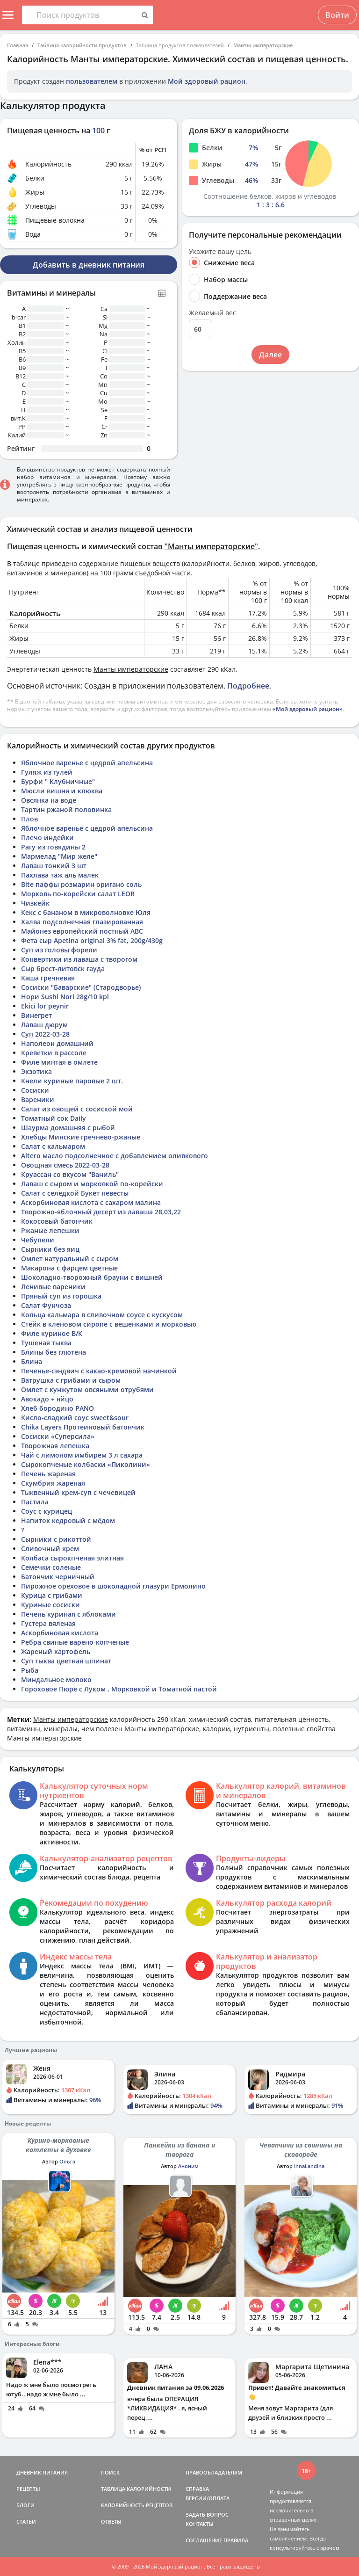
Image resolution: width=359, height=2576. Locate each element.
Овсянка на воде (48, 800)
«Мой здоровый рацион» (308, 709)
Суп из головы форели (59, 949)
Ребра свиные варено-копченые (75, 1642)
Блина (31, 1361)
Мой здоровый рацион (206, 81)
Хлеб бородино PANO (57, 1408)
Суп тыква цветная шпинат (66, 1660)
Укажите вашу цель (220, 251)
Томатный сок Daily (53, 1118)
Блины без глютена (53, 1352)
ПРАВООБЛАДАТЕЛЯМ (214, 2472)
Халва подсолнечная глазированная (82, 921)
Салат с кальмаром (53, 1146)
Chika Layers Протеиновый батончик (82, 1426)
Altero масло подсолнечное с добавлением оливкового (114, 1155)
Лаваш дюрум (44, 1024)
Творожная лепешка (55, 1445)
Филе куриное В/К (51, 1333)
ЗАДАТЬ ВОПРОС (207, 2514)
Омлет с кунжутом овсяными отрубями (87, 1389)
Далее (270, 354)
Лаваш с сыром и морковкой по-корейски (92, 1183)
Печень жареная (48, 1473)
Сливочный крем (50, 1548)
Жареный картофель (55, 1651)
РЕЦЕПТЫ (28, 2488)
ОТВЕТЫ (111, 2521)
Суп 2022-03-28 (45, 1034)
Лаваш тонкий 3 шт (53, 865)
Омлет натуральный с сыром (69, 1258)
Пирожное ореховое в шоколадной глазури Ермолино (113, 1586)
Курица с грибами (51, 1595)
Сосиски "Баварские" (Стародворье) (81, 987)
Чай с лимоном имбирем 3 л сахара (82, 1455)
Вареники (37, 1099)
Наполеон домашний (57, 1043)
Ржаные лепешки (50, 1230)
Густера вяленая (48, 1623)
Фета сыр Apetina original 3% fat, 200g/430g (92, 940)
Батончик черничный (57, 1576)
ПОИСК (110, 2472)
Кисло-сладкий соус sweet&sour (75, 1417)
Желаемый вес (212, 313)
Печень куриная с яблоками (68, 1614)
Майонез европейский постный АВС (82, 931)
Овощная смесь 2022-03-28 (65, 1165)
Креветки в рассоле (53, 1052)
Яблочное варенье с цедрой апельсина (87, 762)
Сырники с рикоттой (56, 1539)
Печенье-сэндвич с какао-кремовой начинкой (99, 1370)
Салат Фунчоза (46, 1305)
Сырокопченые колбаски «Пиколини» (85, 1464)
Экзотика (36, 1071)
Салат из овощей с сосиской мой (77, 1108)
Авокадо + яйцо (47, 1398)
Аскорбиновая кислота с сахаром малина (91, 1202)
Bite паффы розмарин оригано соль (81, 884)
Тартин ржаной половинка (66, 809)
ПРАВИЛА (235, 2540)
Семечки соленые (51, 1567)
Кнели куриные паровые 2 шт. (72, 1080)
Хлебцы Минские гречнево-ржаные (80, 1136)
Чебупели (37, 1239)
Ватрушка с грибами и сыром (71, 1380)
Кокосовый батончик (57, 1221)
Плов (29, 818)
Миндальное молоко (56, 1679)
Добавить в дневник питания (88, 265)
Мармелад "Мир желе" (59, 856)
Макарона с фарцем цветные (69, 1267)
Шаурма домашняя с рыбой (68, 1127)
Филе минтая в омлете (59, 1062)
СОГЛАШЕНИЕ (204, 2540)
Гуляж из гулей (46, 772)
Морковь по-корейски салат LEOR (78, 893)
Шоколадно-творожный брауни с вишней (92, 1277)
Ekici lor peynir (45, 1005)
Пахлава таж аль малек (60, 875)
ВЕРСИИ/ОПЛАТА (208, 2498)
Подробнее (248, 686)
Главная (17, 45)
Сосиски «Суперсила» (57, 1436)
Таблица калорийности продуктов (82, 45)
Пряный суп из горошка (61, 1296)
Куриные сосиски (50, 1604)
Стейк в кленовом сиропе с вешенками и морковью (108, 1324)
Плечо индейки (47, 837)
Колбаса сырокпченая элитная (72, 1557)
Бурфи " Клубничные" (58, 781)
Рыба (29, 1670)
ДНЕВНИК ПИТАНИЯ (42, 2472)
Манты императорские (263, 45)
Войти (337, 15)
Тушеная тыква (46, 1342)
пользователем (91, 81)
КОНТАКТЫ (200, 2523)
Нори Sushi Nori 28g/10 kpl (65, 996)
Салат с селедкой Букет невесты (75, 1193)
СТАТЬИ (26, 2521)
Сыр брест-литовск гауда (63, 968)
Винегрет (36, 1015)
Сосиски (35, 1090)
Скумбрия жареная (53, 1483)
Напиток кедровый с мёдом (68, 1520)
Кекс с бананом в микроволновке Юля (86, 912)
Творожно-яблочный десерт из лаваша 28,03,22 (101, 1211)
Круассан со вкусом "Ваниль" (70, 1174)
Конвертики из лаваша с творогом (79, 959)
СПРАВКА (197, 2488)
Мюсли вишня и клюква (61, 790)
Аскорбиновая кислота (59, 1632)
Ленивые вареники (53, 1286)
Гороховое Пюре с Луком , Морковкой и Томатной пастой (119, 1688)
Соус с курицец (46, 1511)
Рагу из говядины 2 (53, 846)
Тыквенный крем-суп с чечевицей (78, 1492)
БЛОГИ (25, 2505)
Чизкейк (35, 903)
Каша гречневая (48, 977)
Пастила (35, 1501)
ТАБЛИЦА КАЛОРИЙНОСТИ (136, 2488)
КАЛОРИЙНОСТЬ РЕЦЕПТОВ (136, 2505)
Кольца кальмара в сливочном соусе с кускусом (102, 1314)
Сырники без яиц (50, 1249)
